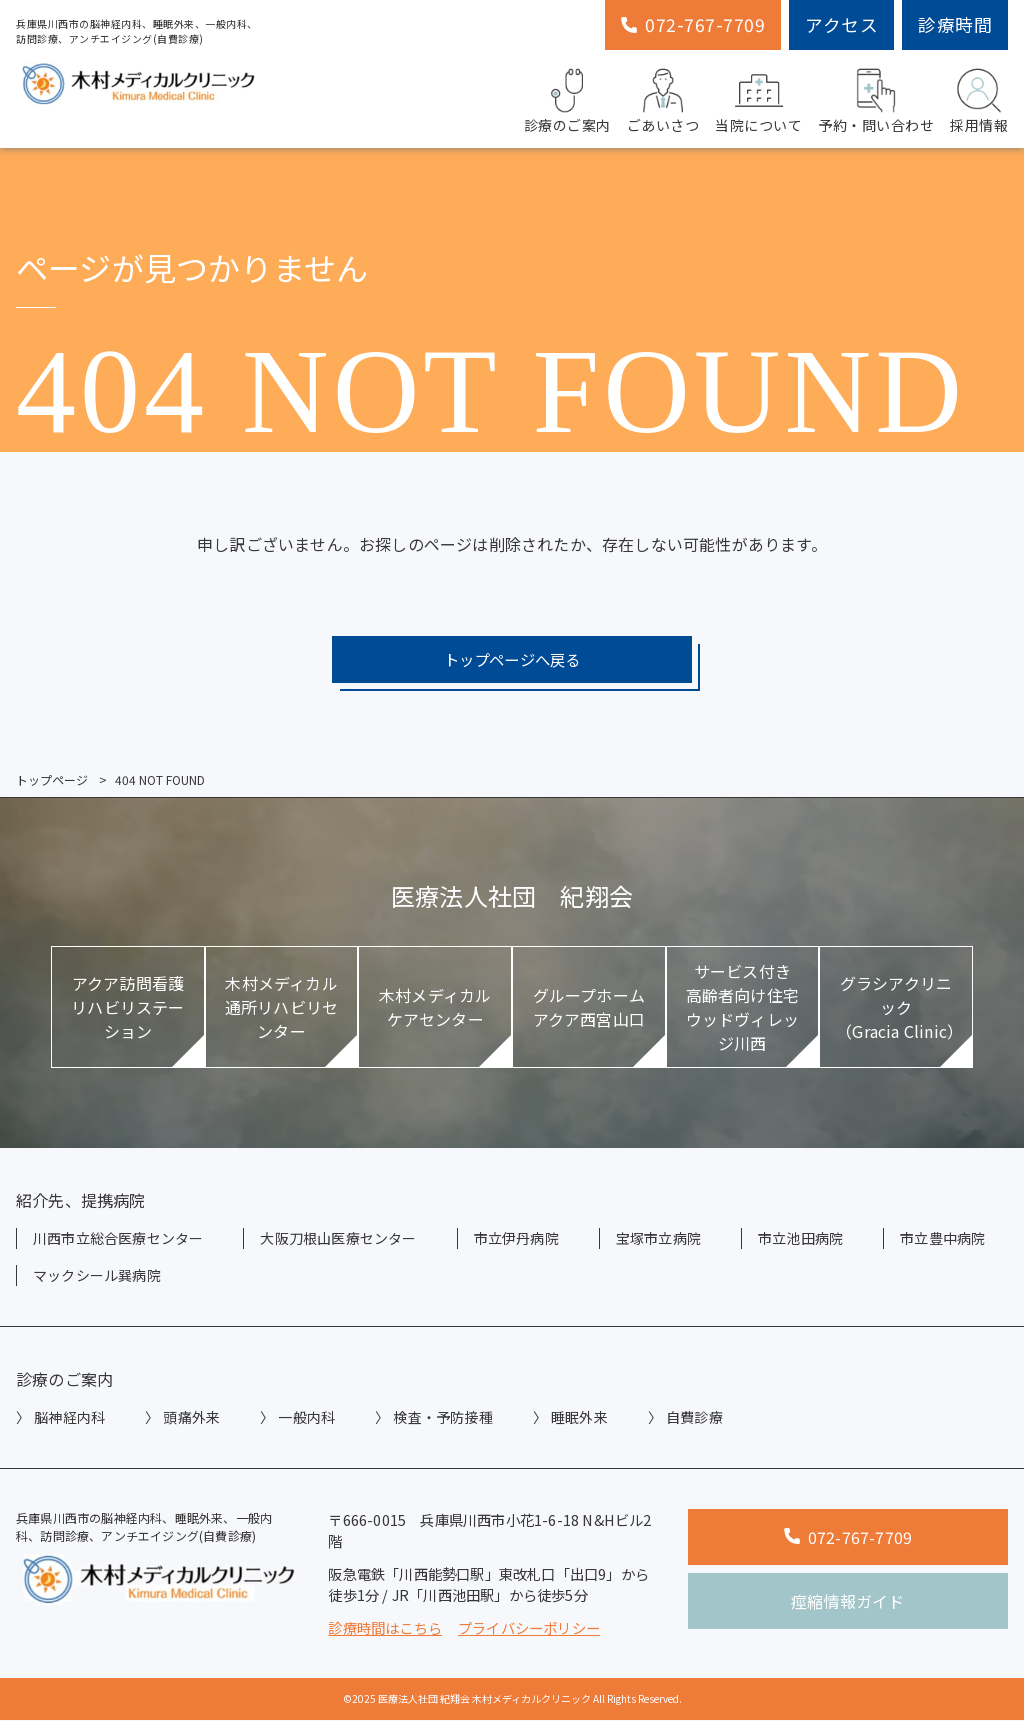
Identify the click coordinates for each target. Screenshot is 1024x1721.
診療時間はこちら (385, 1628)
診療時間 (955, 24)
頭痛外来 (191, 1418)
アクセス (841, 24)
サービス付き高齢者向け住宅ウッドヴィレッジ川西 (742, 1008)
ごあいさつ (663, 99)
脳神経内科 (69, 1418)
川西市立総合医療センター (118, 1239)
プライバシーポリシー (529, 1628)
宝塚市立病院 (658, 1239)
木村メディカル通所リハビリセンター (281, 1008)
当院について (758, 99)
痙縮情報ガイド (847, 1602)
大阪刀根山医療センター (338, 1239)
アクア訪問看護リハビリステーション (127, 1008)
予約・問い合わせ (876, 99)
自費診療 (694, 1418)
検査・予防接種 (442, 1418)
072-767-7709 (693, 24)
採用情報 (979, 99)
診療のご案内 (567, 99)
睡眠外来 (579, 1418)
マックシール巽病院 (97, 1276)
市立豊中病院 (942, 1239)
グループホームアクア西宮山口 (589, 1008)
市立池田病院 (800, 1239)
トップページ (52, 780)
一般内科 (306, 1418)
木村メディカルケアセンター (435, 1008)
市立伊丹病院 (516, 1239)
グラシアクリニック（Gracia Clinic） (899, 1008)
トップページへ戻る (512, 660)
